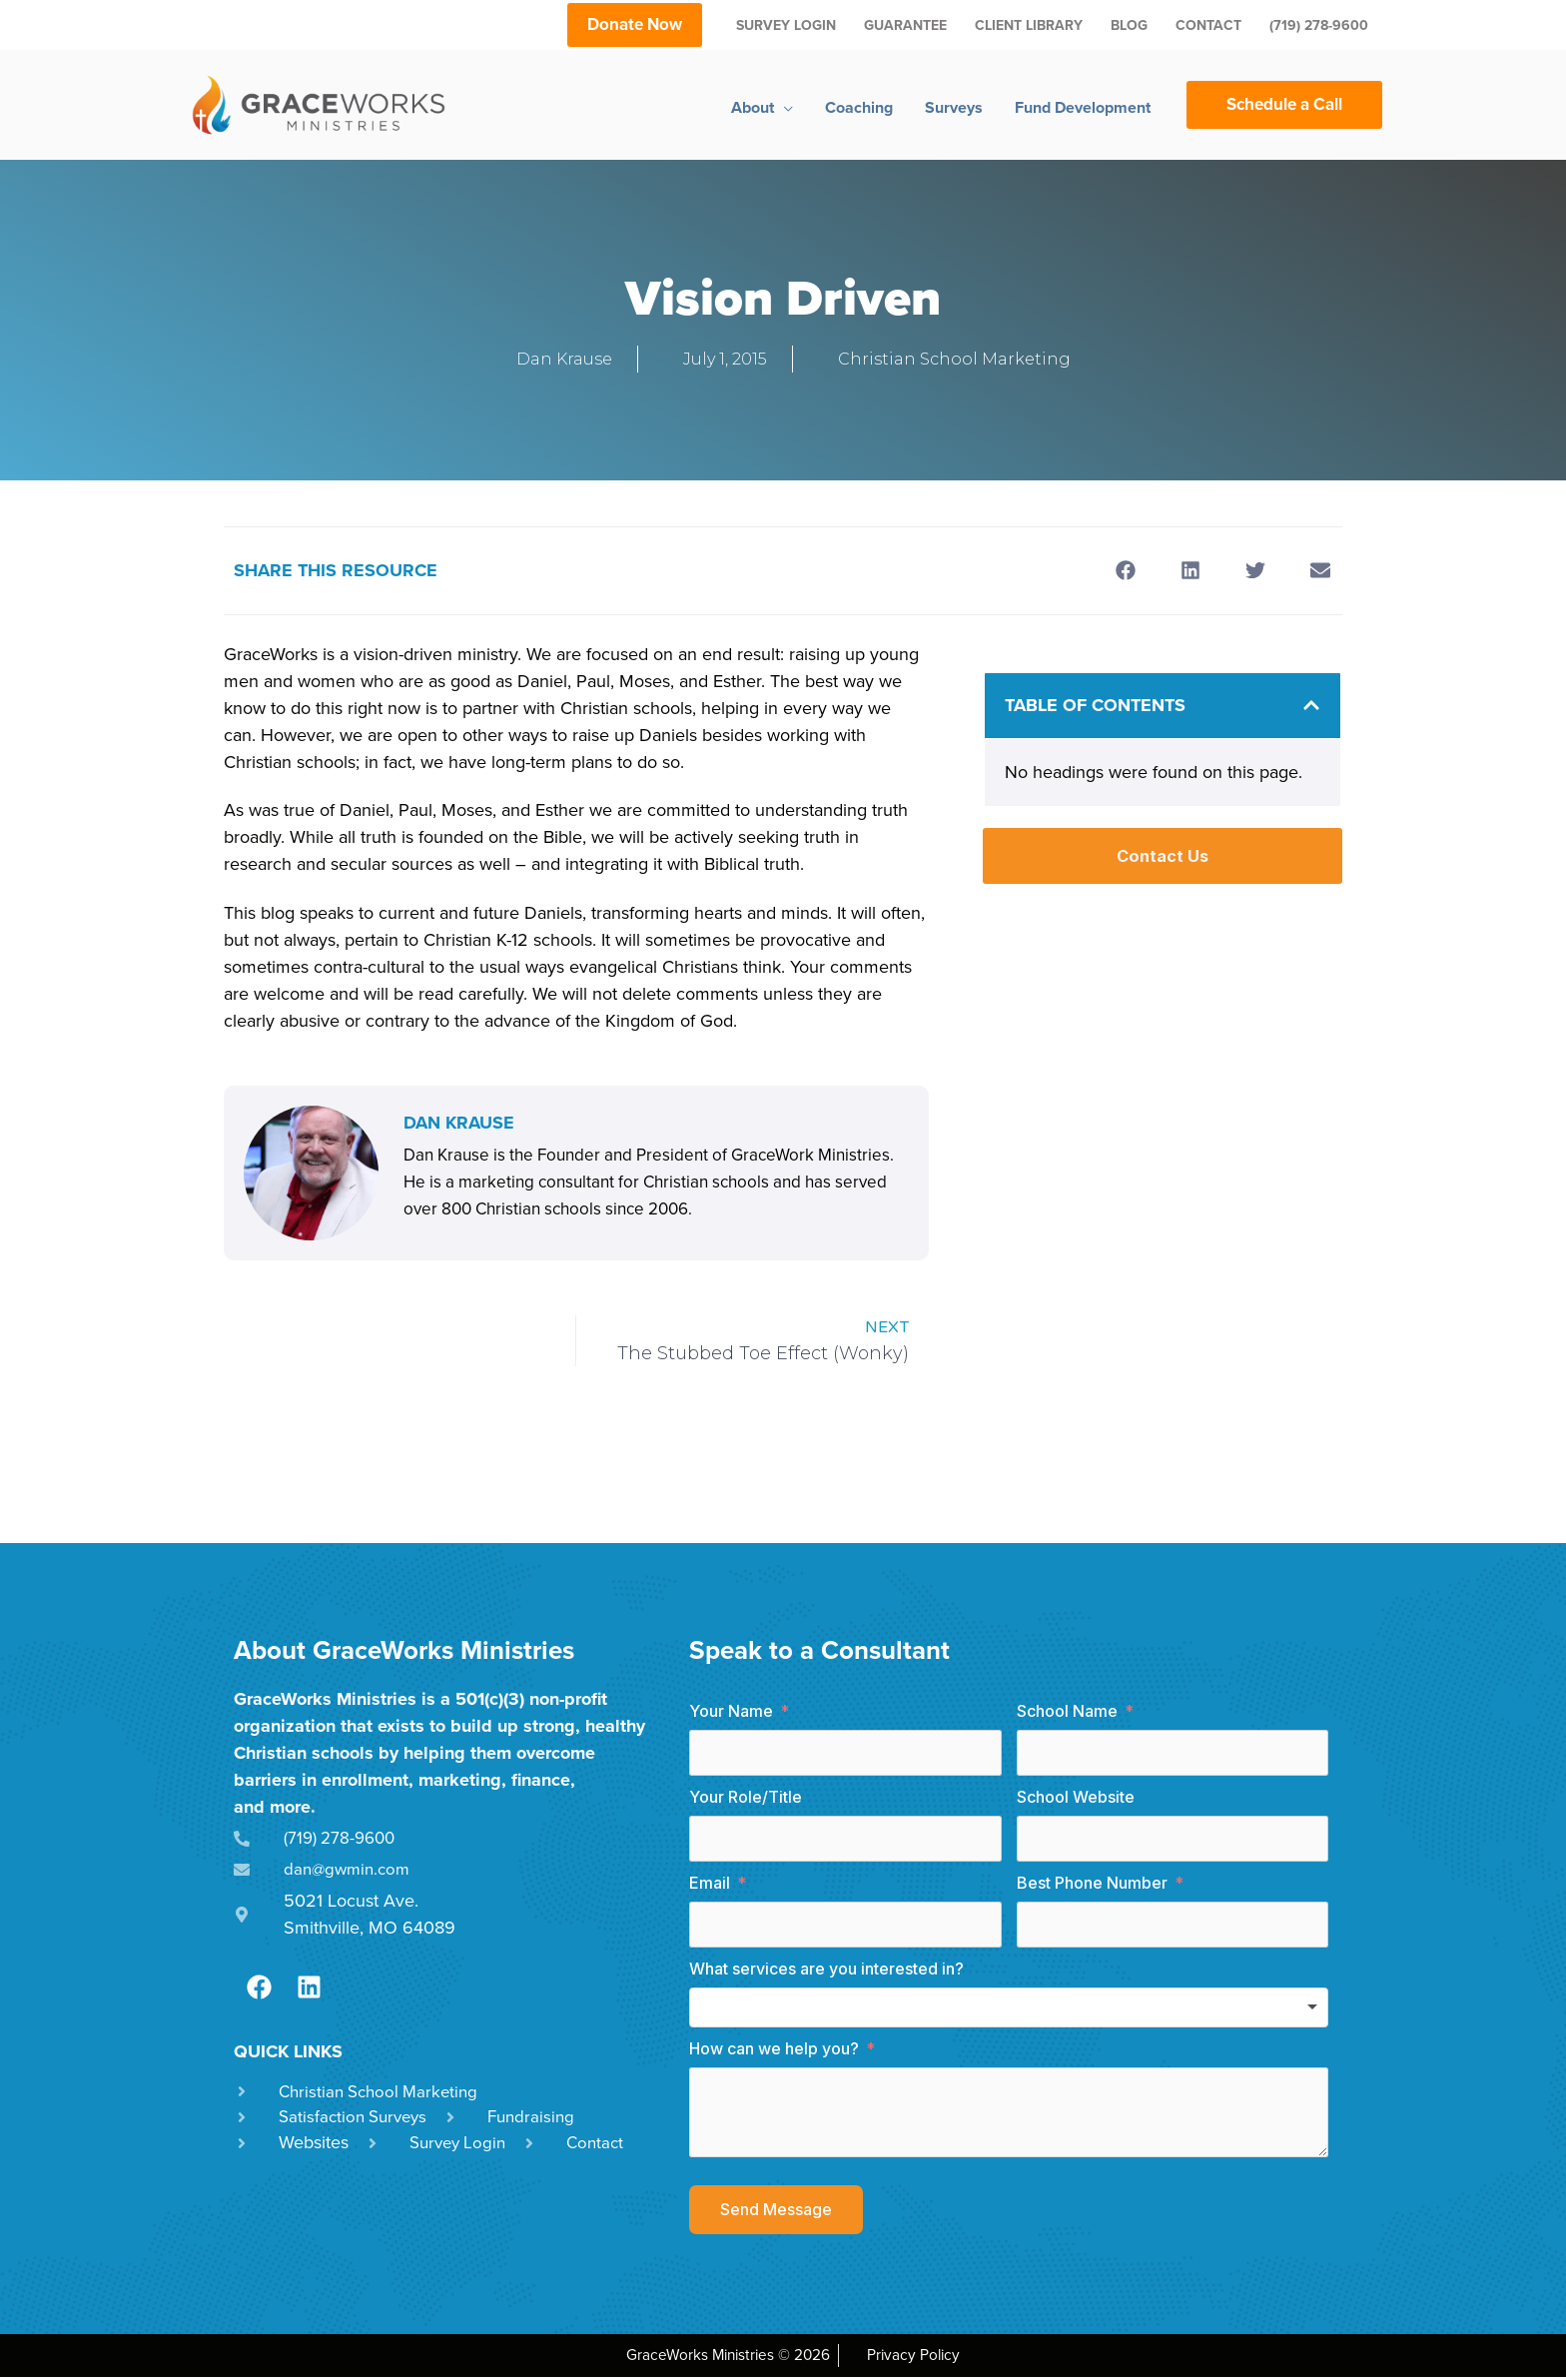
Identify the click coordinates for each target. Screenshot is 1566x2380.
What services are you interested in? (826, 1972)
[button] (1125, 569)
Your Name (731, 1714)
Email (709, 1886)
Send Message (776, 2212)
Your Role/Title (745, 1800)
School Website (1076, 1800)
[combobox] (1008, 2010)
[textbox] (1008, 2010)
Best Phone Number (1092, 1886)
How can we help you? (774, 2051)
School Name (1067, 1714)
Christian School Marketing (954, 359)
